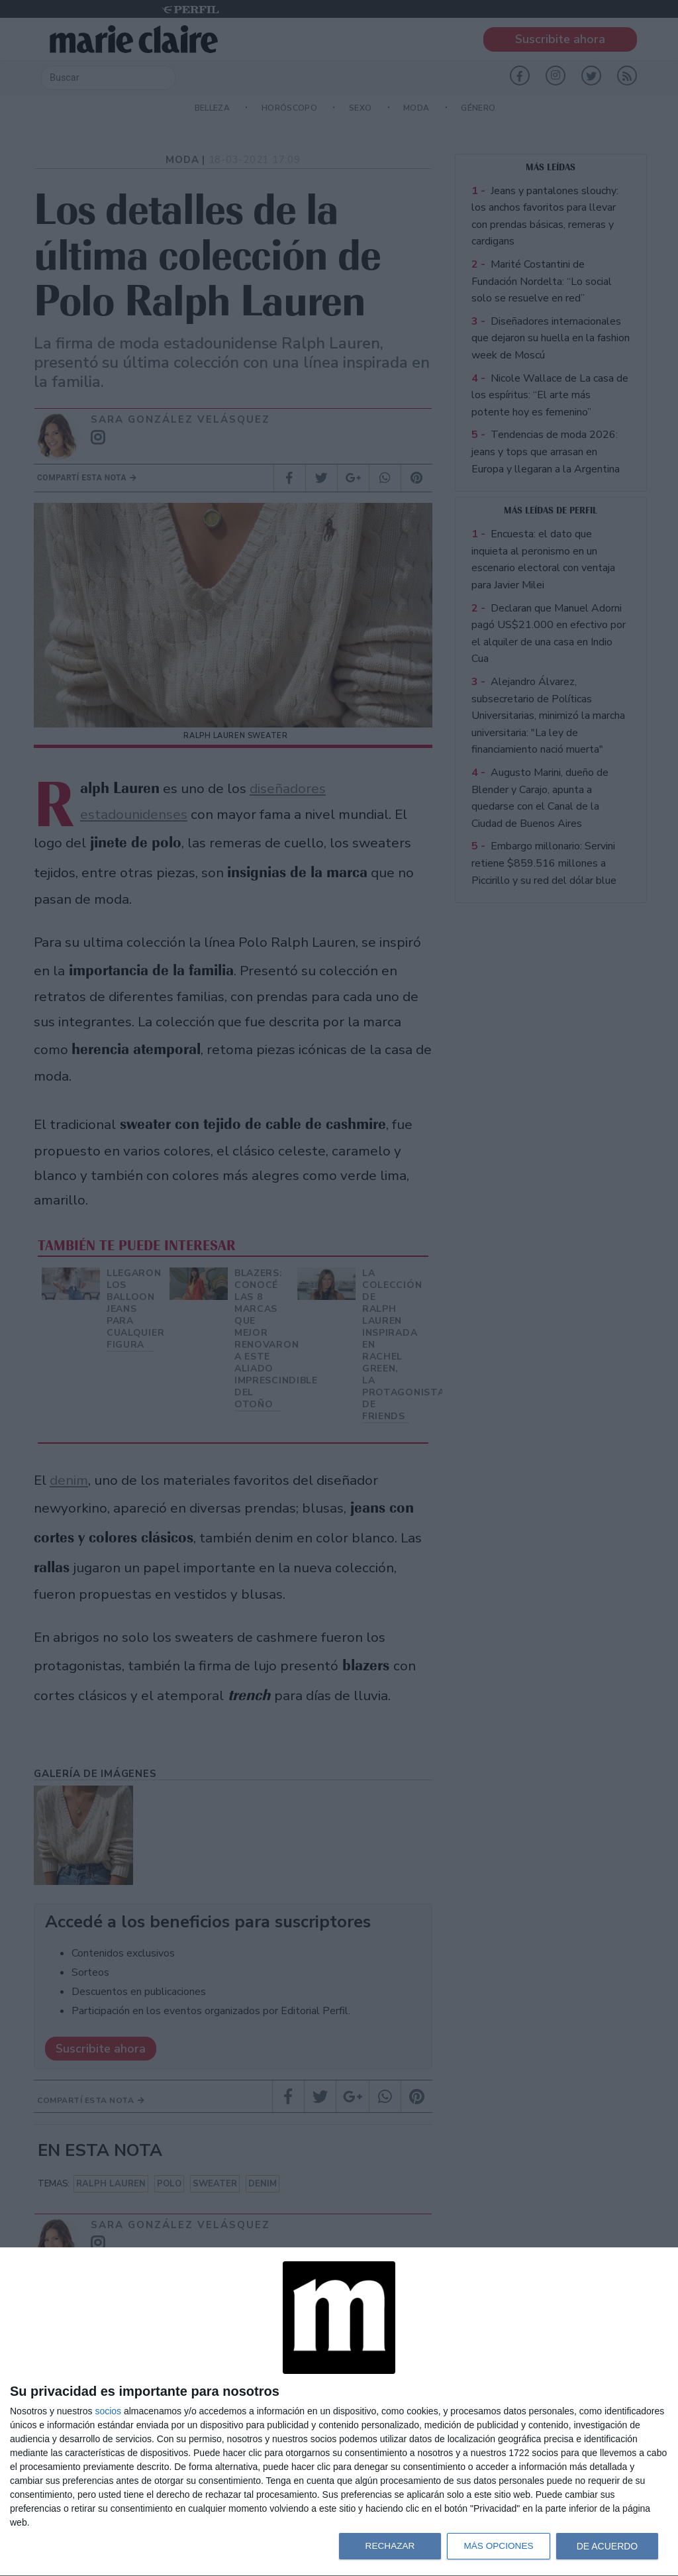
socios (108, 2411)
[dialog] (339, 2412)
